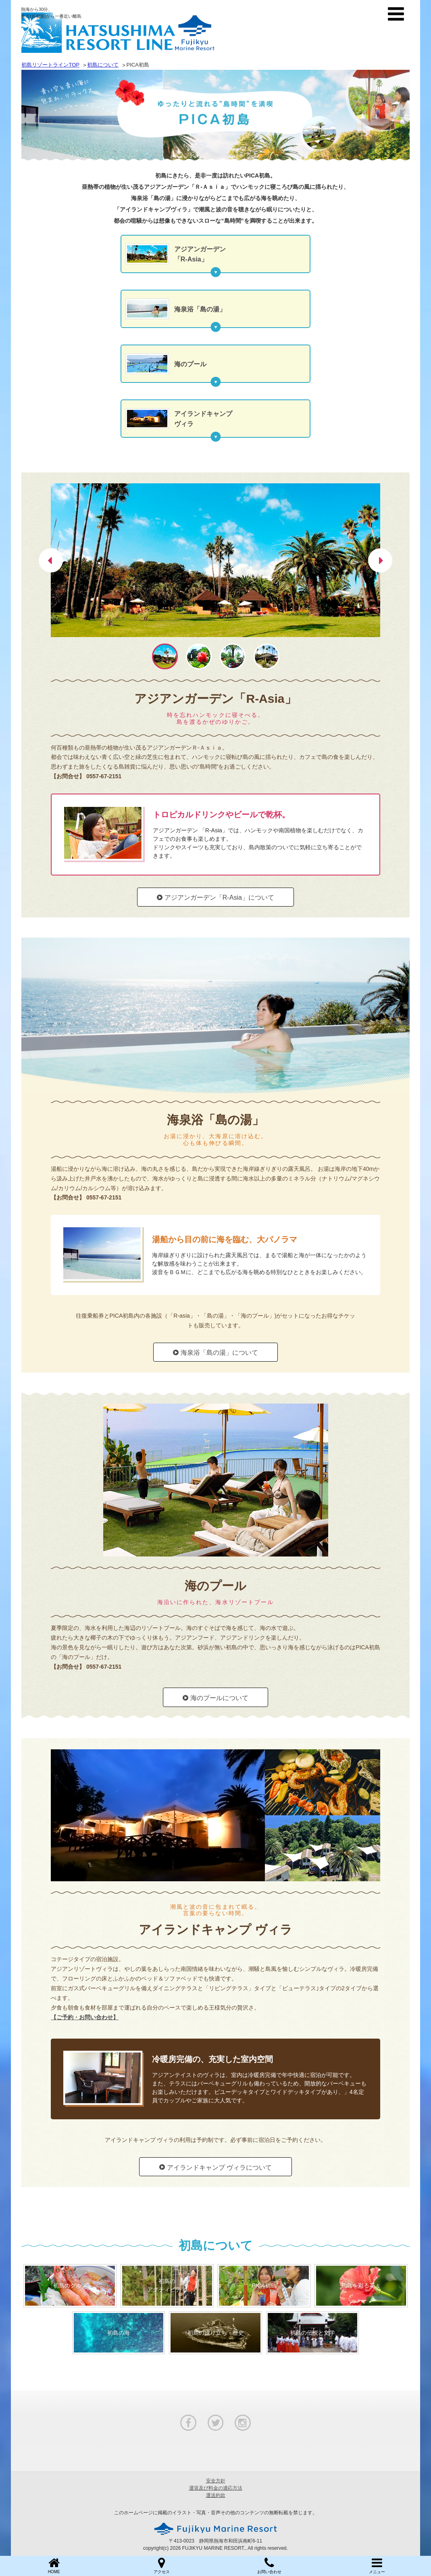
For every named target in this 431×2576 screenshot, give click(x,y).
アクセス (161, 2565)
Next (380, 549)
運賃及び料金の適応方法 (215, 2488)
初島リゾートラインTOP (50, 65)
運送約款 (215, 2495)
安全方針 (215, 2481)
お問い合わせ (269, 2565)
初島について (103, 65)
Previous (51, 549)
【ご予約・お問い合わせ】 (85, 2017)
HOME (54, 2565)
